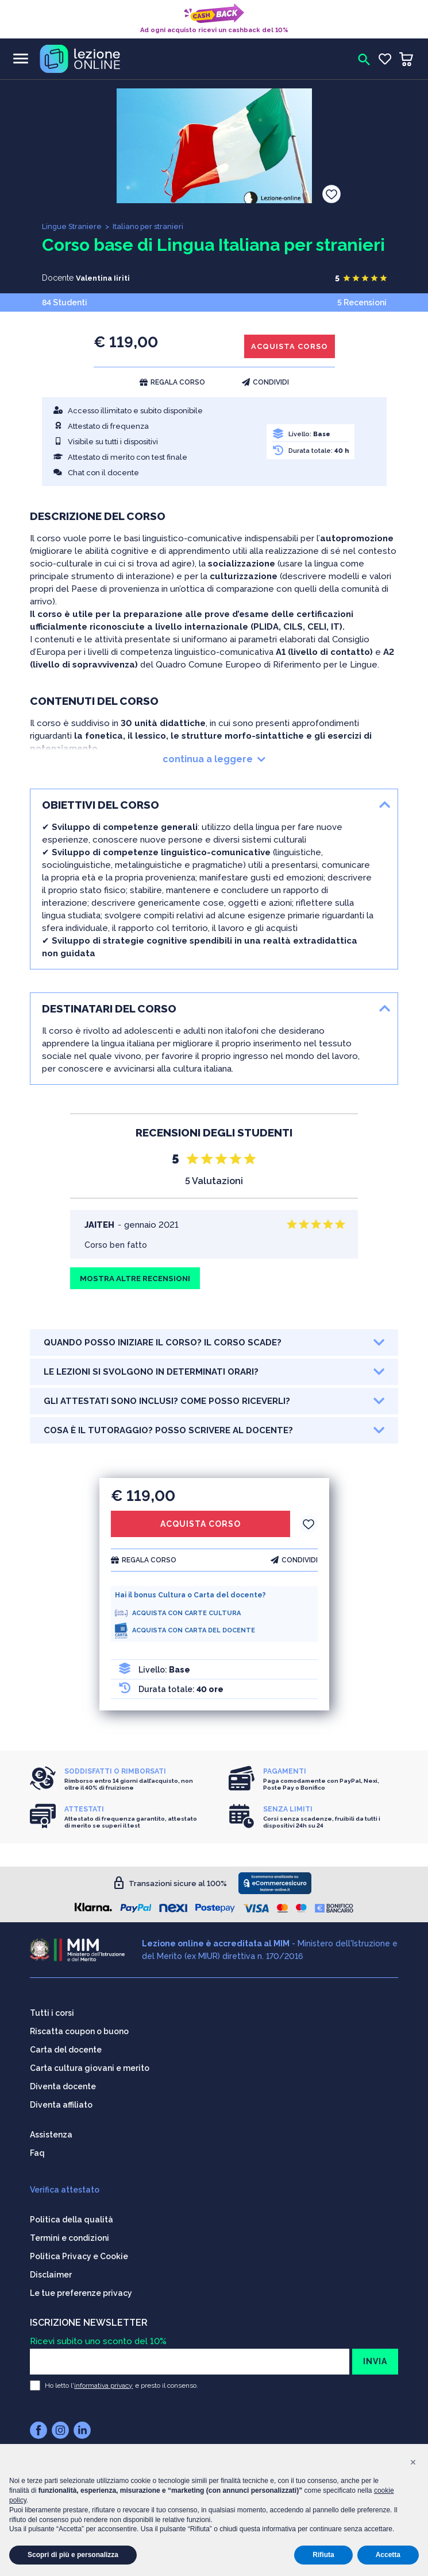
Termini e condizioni (69, 2236)
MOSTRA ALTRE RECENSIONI (139, 1282)
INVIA (375, 2360)
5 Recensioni (362, 301)
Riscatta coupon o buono (79, 2030)
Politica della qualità (71, 2218)
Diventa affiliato (61, 2103)
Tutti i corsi (52, 2011)
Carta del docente (66, 2048)
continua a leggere (214, 761)
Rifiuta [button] (323, 2555)
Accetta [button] (388, 2555)
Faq (37, 2151)
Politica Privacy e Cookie (79, 2255)
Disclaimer (51, 2273)
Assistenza (51, 2133)
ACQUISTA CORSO (286, 347)
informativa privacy (103, 2384)
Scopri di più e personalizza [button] (73, 2555)
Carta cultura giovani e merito (89, 2066)
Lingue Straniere (72, 226)
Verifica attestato (64, 2188)
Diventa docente (63, 2085)
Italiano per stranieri (150, 226)
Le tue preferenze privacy (81, 2291)
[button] (413, 2462)
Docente (58, 277)
